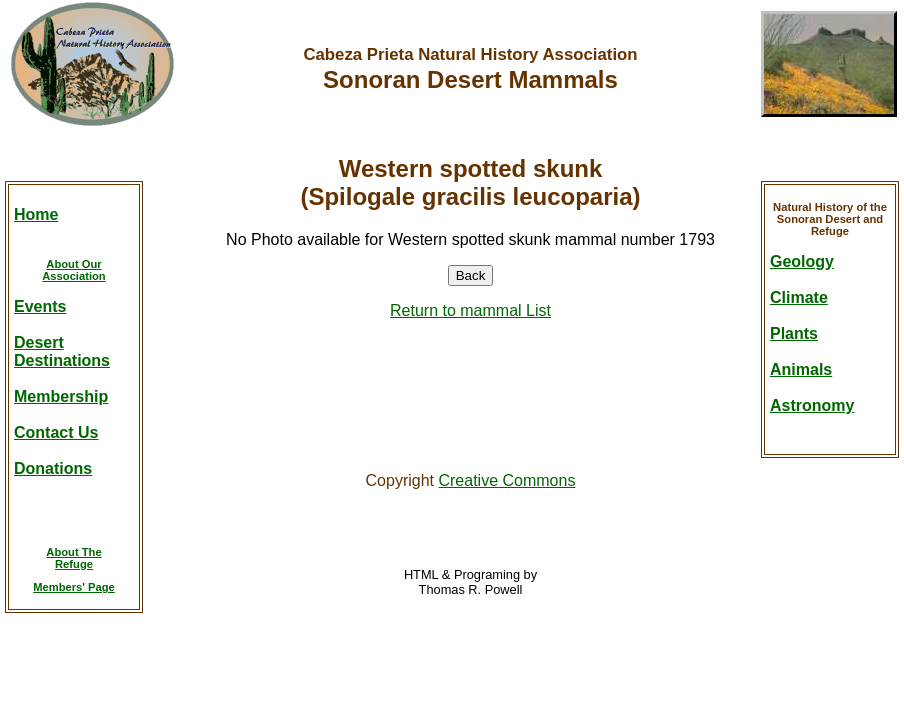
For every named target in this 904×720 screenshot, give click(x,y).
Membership (61, 396)
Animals (801, 369)
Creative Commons (506, 480)
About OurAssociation (73, 270)
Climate (799, 297)
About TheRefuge (73, 558)
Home (36, 214)
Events (40, 306)
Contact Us (56, 432)
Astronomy (812, 405)
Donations (53, 468)
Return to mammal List (470, 310)
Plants (794, 333)
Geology (802, 261)
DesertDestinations (62, 351)
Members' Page (74, 587)
